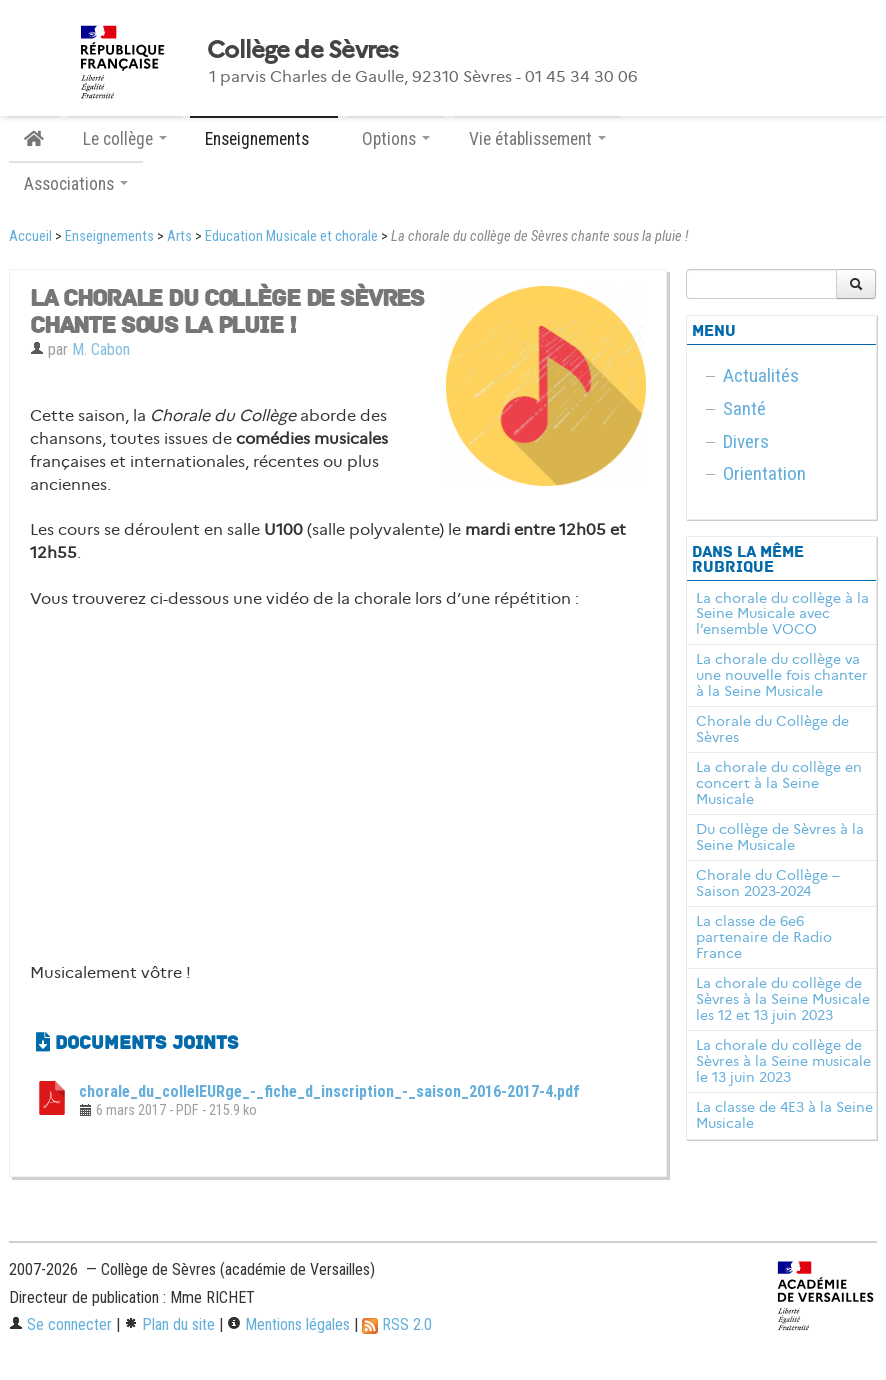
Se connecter (60, 1324)
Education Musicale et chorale (291, 236)
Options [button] (396, 139)
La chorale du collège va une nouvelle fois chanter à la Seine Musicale (782, 675)
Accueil (30, 236)
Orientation (764, 473)
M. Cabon (101, 349)
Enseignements (109, 236)
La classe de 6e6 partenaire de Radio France (764, 937)
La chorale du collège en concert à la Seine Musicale (779, 783)
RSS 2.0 (397, 1324)
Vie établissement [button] (537, 139)
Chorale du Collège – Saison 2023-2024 (768, 883)
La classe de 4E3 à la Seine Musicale (784, 1115)
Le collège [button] (125, 139)
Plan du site (169, 1324)
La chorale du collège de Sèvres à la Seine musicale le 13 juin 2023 (783, 1061)
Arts (179, 236)
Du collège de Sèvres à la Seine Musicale (780, 837)
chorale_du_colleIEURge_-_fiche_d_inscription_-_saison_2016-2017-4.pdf (329, 1091)
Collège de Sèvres (303, 50)
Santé (744, 408)
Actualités (761, 375)
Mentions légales (288, 1324)
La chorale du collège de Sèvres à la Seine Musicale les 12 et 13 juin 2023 (783, 999)
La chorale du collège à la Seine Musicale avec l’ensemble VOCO (782, 614)
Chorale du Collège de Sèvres (772, 729)
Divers (746, 441)
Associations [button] (76, 184)
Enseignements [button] (264, 139)
